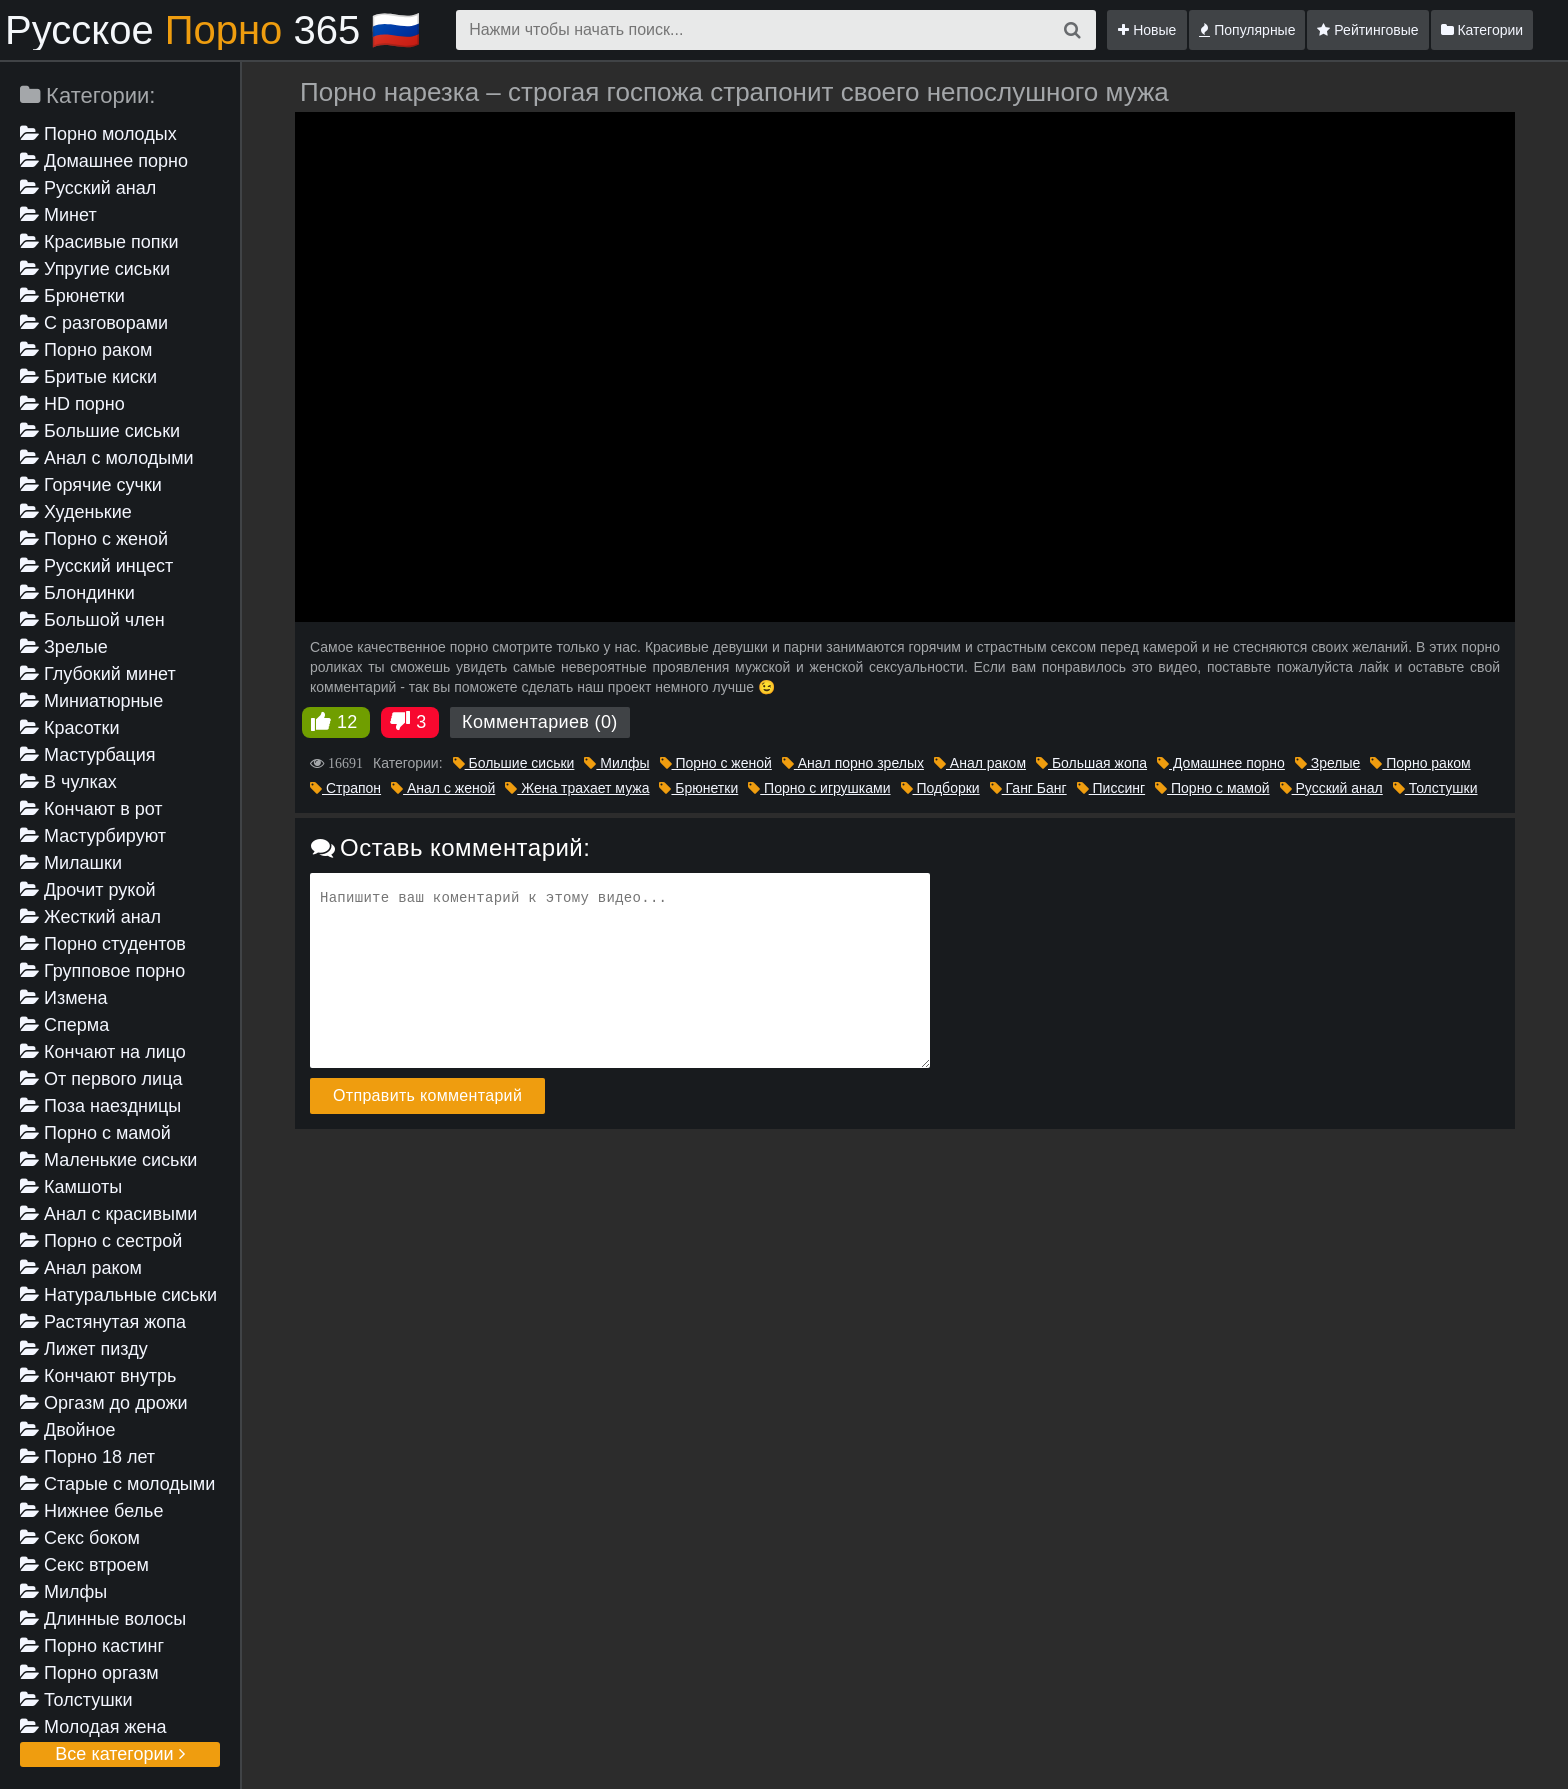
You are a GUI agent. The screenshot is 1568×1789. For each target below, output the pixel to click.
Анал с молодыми (107, 458)
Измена (64, 998)
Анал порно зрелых (853, 763)
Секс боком (80, 1538)
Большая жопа (1091, 763)
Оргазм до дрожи (104, 1403)
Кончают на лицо (103, 1052)
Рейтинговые (1367, 30)
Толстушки (76, 1700)
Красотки (70, 728)
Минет (58, 215)
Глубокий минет (98, 674)
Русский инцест (96, 566)
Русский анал (88, 188)
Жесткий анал (90, 917)
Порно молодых (98, 134)
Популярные (1247, 30)
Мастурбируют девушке (93, 837)
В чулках (68, 782)
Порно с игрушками (819, 788)
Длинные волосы (103, 1619)
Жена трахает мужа (577, 788)
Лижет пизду (84, 1349)
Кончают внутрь (98, 1376)
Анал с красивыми (108, 1214)
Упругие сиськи (95, 269)
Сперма (64, 1025)
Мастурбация (87, 755)
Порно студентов (103, 944)
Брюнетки (72, 296)
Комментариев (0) (540, 722)
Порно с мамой (95, 1133)
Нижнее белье (91, 1511)
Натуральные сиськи (118, 1295)
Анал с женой (443, 788)
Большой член (92, 620)
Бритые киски (88, 377)
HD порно (72, 404)
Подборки (940, 788)
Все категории (119, 1754)
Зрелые (64, 647)
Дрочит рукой (87, 890)
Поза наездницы (100, 1106)
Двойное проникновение (83, 1431)
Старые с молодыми (117, 1484)
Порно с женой (94, 539)
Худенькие (76, 512)
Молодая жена (93, 1727)
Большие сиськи (100, 431)
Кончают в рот (91, 809)
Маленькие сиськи (108, 1160)
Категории (1482, 30)
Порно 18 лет (87, 1457)
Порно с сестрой (101, 1241)
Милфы (63, 1592)
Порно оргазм (89, 1673)
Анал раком (81, 1268)
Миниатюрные (91, 701)
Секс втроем (84, 1565)
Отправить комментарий (427, 1095)
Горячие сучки (91, 485)
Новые (1147, 30)
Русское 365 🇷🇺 (213, 30)
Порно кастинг (92, 1646)
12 (347, 722)
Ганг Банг (1028, 788)
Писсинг (1111, 788)
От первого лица (101, 1079)
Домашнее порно (104, 161)
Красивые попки (99, 242)
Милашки (71, 863)
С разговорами (94, 323)
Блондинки (77, 593)
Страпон (345, 788)
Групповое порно (102, 971)
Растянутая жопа (103, 1322)
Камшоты (71, 1187)
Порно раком (86, 350)
